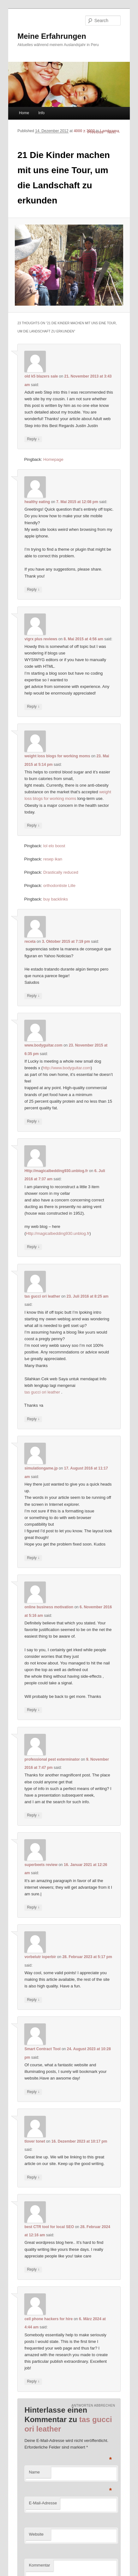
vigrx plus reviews (40, 639)
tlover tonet (34, 2141)
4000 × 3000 (84, 131)
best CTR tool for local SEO (49, 2227)
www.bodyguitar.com (43, 1045)
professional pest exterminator (52, 1759)
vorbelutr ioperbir (40, 1957)
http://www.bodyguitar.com (67, 1067)
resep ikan (52, 859)
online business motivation (48, 1607)
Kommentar (39, 2565)
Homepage (53, 459)
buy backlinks (55, 899)
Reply (33, 439)
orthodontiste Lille (59, 885)
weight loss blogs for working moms (57, 756)
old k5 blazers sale (41, 376)
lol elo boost (54, 845)
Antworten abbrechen (93, 2405)
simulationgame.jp (40, 1468)
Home (24, 113)
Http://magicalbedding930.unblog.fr (56, 1171)
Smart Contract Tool (42, 2049)
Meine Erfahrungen (51, 36)
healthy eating (37, 502)
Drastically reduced (60, 872)
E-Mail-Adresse (43, 2503)
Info (41, 113)
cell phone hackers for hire (48, 2319)
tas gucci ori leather (42, 1296)
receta (29, 941)
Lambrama (109, 131)
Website (36, 2534)
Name (34, 2472)
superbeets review (40, 1865)
